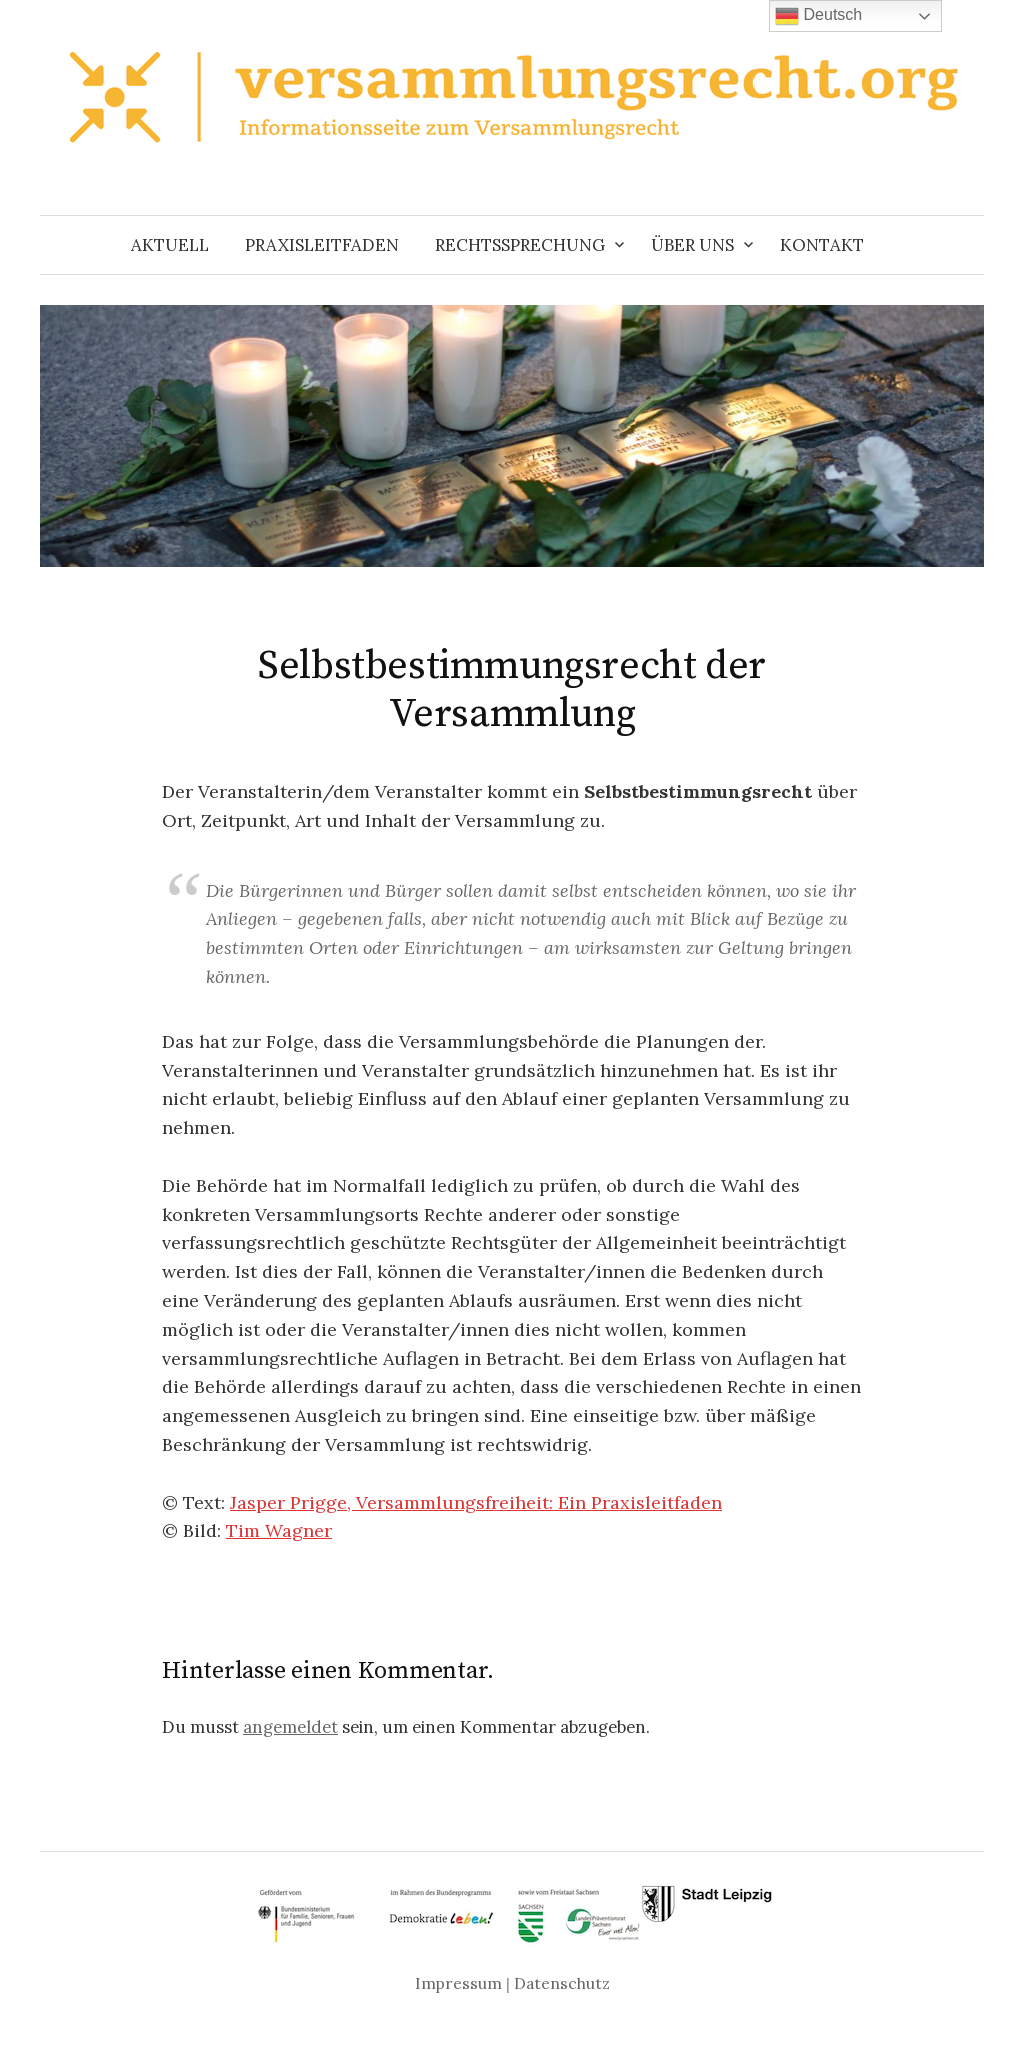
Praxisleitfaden (322, 245)
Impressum (458, 1983)
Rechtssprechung (520, 245)
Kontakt (822, 245)
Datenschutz (562, 1983)
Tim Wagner (279, 1530)
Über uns (692, 245)
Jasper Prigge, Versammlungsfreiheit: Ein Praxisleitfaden (476, 1502)
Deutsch (818, 16)
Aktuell (170, 245)
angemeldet (290, 1727)
